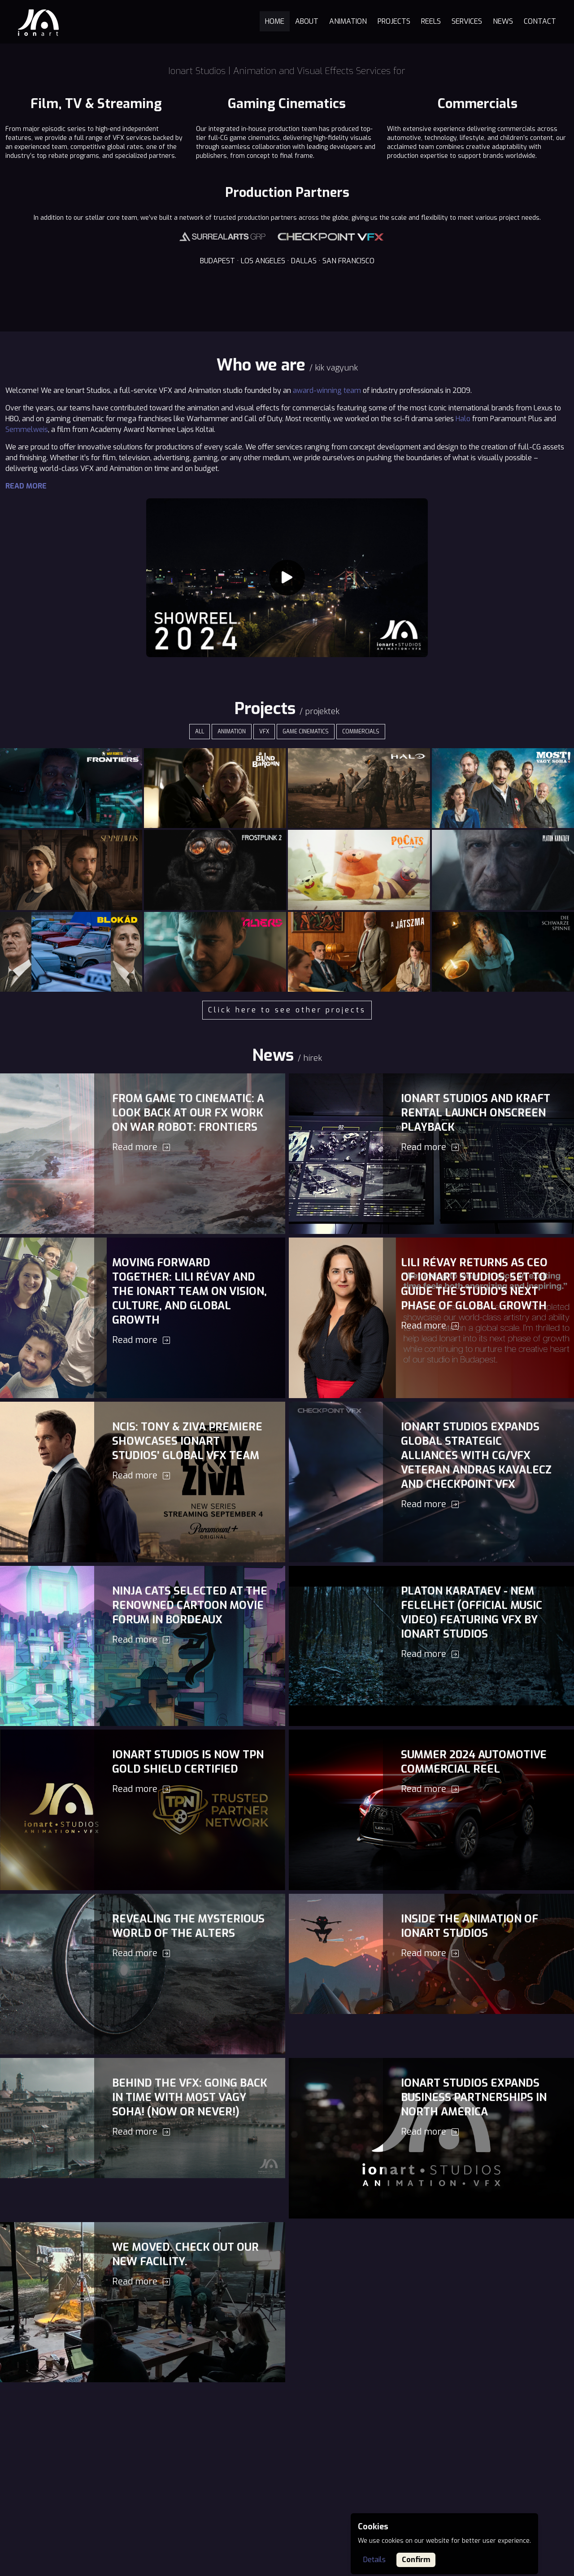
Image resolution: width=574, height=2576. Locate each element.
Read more (26, 486)
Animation (348, 21)
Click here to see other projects (287, 1010)
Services (467, 21)
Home (274, 21)
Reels (431, 21)
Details (374, 2559)
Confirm (416, 2559)
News (503, 21)
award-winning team (327, 390)
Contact (540, 21)
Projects (394, 21)
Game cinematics (306, 731)
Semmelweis (26, 429)
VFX (264, 731)
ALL (199, 731)
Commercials (360, 731)
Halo (463, 418)
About (306, 21)
